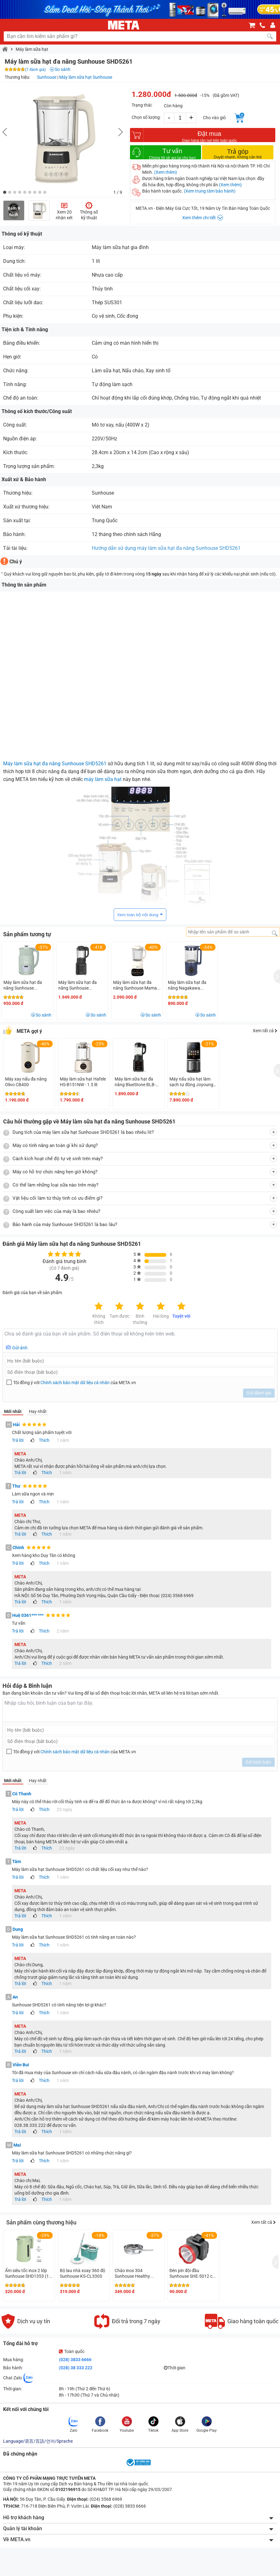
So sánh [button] (43, 1014)
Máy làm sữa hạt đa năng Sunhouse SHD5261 (54, 764)
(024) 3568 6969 (105, 2499)
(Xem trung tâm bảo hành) (210, 191)
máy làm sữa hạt (103, 779)
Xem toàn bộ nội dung (137, 914)
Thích (44, 1440)
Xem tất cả (265, 1030)
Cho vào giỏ (214, 117)
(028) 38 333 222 (75, 2367)
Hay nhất (38, 1411)
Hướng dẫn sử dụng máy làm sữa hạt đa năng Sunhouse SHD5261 (166, 548)
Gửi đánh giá (258, 1392)
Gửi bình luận (258, 1762)
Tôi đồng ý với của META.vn (74, 1382)
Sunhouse (46, 77)
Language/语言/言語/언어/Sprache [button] (38, 2441)
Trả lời (17, 1440)
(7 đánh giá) (35, 69)
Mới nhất (13, 1411)
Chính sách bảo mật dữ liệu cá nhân (75, 1382)
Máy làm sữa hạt (32, 49)
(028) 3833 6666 (75, 2359)
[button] (4, 192)
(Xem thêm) (165, 172)
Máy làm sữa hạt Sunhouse (85, 77)
